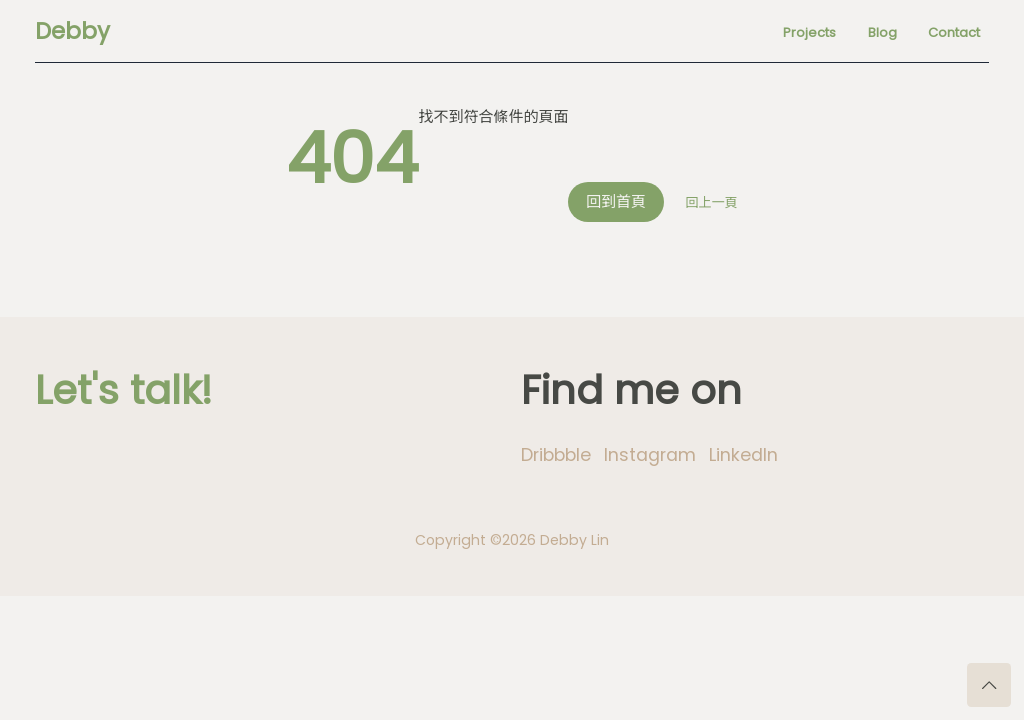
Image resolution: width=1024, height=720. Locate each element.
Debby (72, 31)
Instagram (650, 455)
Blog (882, 32)
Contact (954, 32)
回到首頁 (616, 201)
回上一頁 (712, 202)
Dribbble (556, 455)
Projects (809, 32)
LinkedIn (743, 455)
